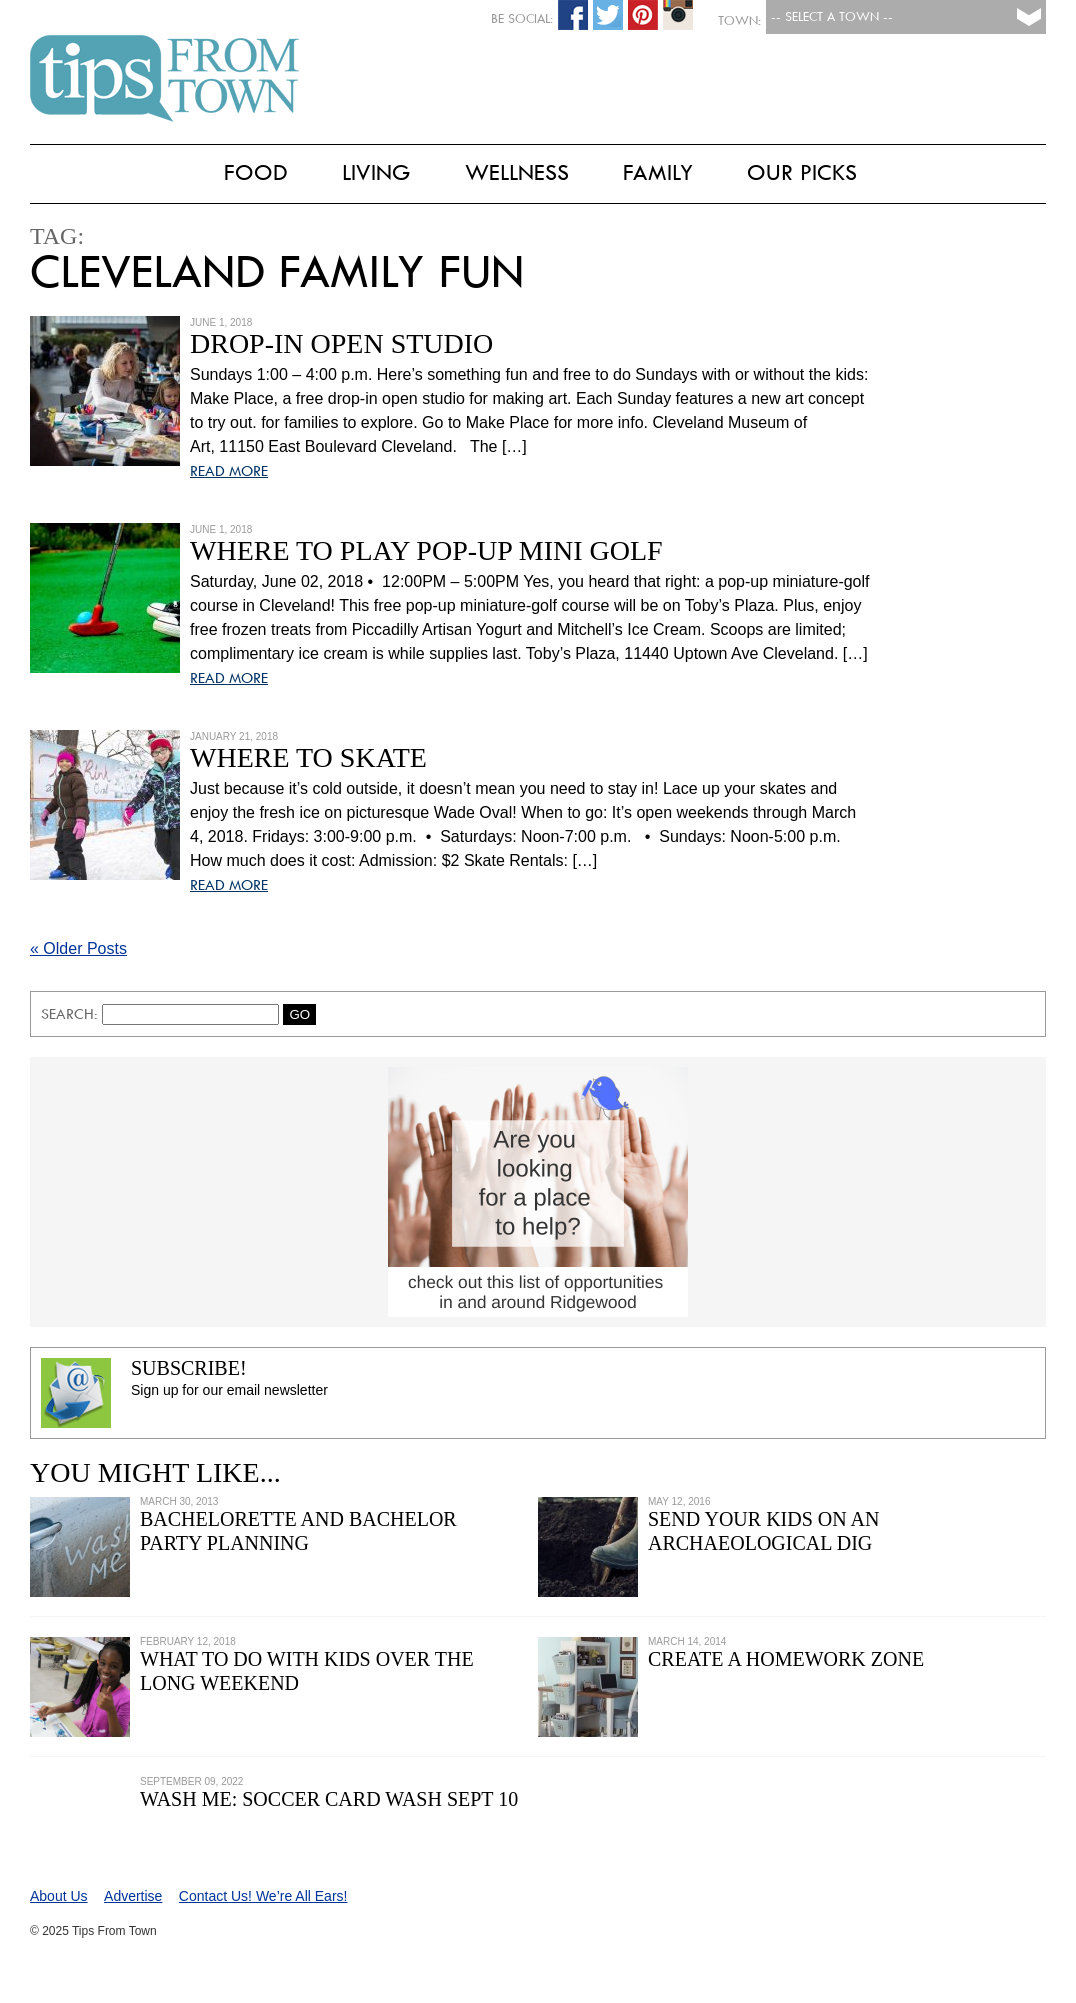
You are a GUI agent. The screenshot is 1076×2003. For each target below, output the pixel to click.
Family (658, 172)
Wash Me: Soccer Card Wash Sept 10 (329, 1799)
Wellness (517, 172)
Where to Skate (308, 757)
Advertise (133, 1896)
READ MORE (229, 471)
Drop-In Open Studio (341, 343)
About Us (59, 1896)
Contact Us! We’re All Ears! (263, 1896)
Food (256, 172)
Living (376, 172)
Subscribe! (189, 1368)
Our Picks (802, 172)
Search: (71, 1014)
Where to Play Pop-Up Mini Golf (426, 550)
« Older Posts (78, 948)
